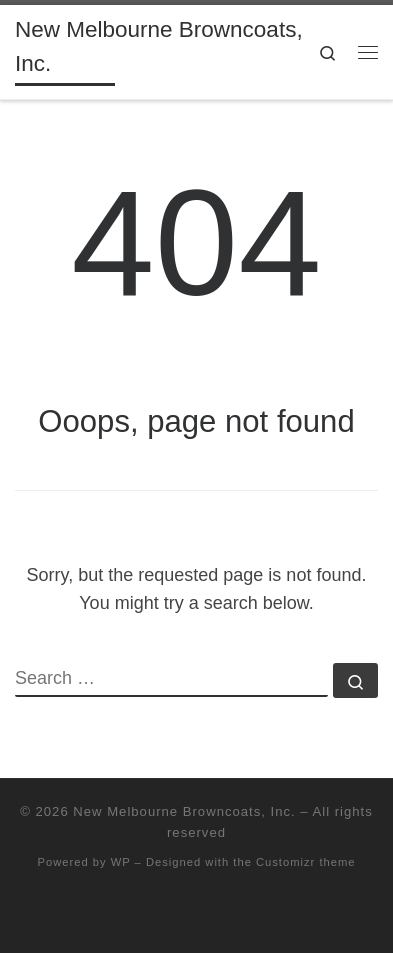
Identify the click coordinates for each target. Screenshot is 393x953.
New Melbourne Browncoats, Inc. (184, 811)
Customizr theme (306, 862)
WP (121, 862)
